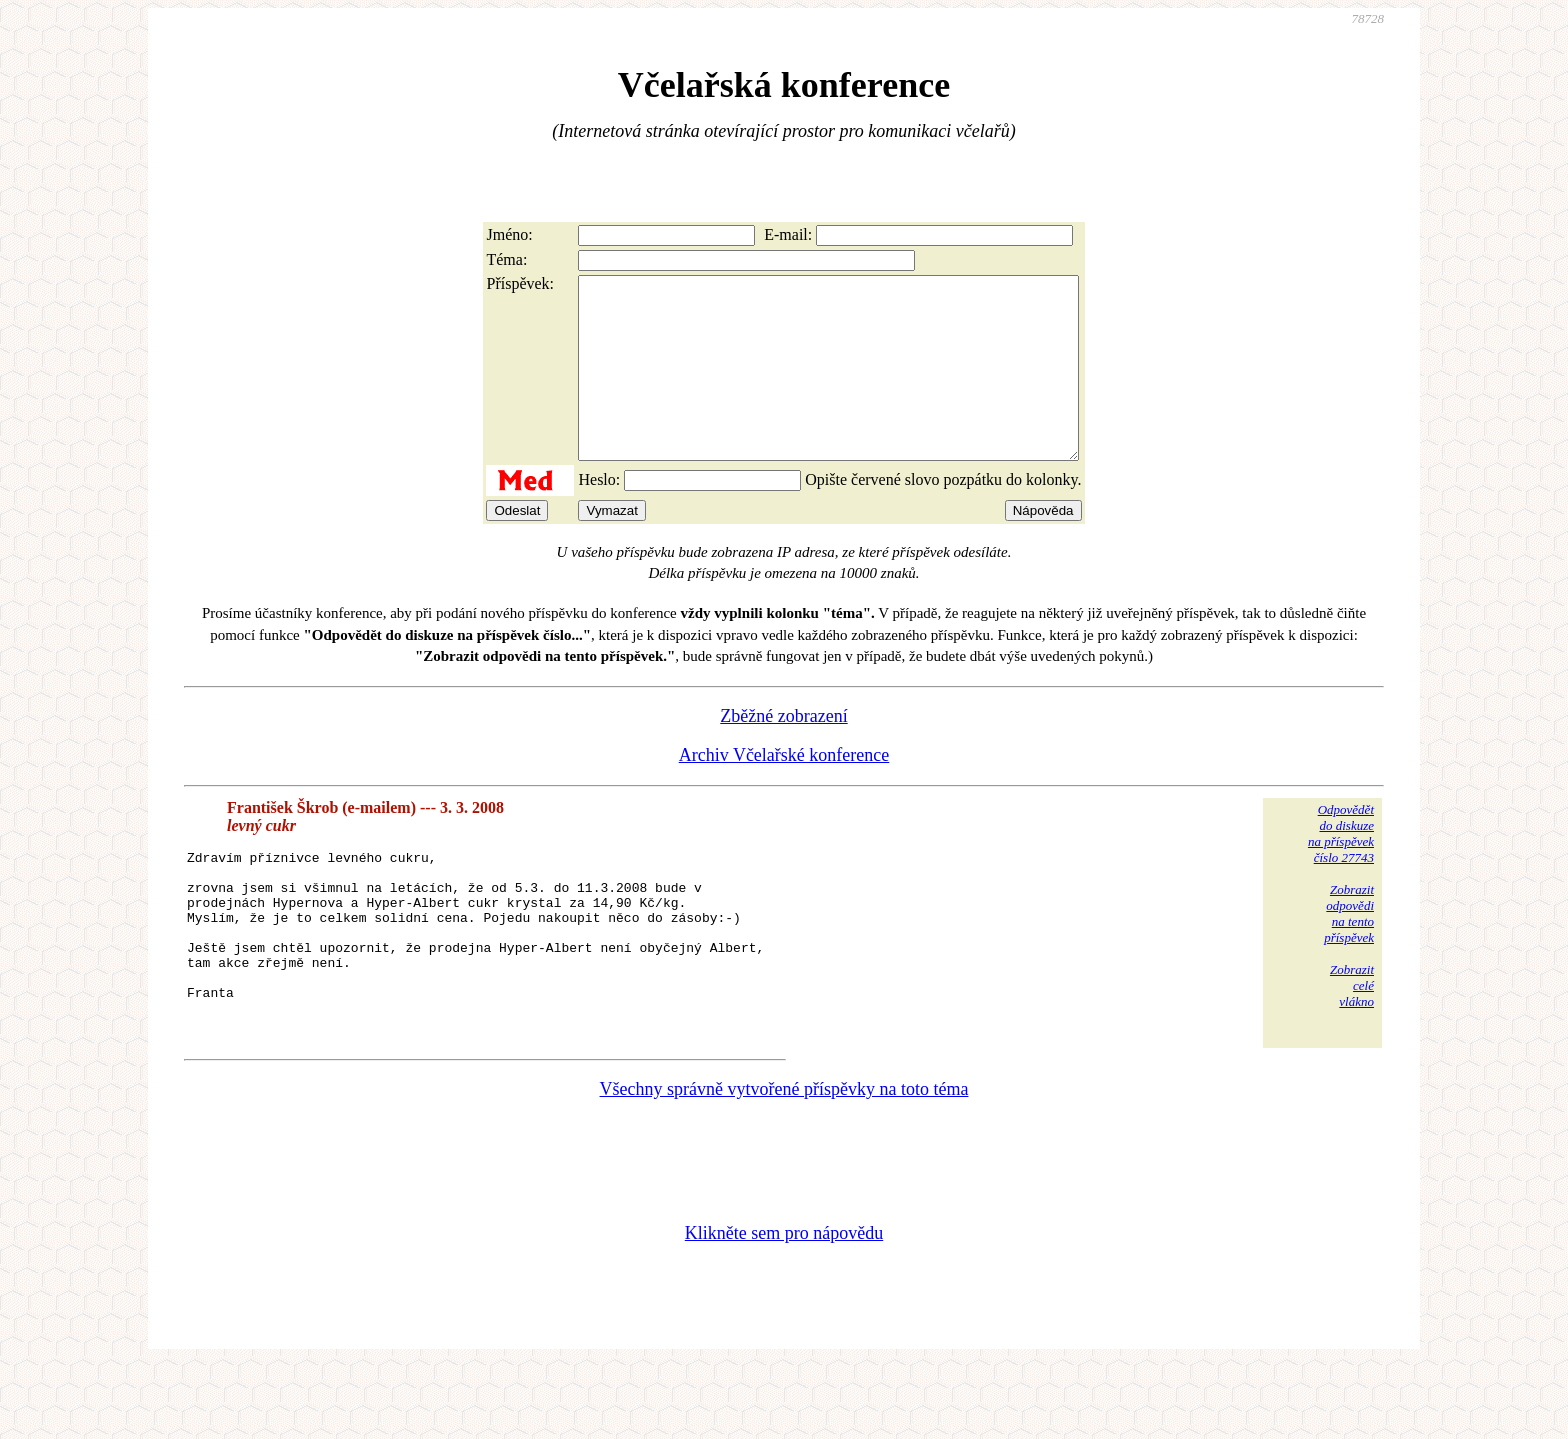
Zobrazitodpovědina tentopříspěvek (1349, 949)
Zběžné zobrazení (783, 752)
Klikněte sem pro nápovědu (784, 1305)
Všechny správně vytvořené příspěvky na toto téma (784, 1161)
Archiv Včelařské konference (784, 791)
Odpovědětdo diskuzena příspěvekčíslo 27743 (1341, 869)
